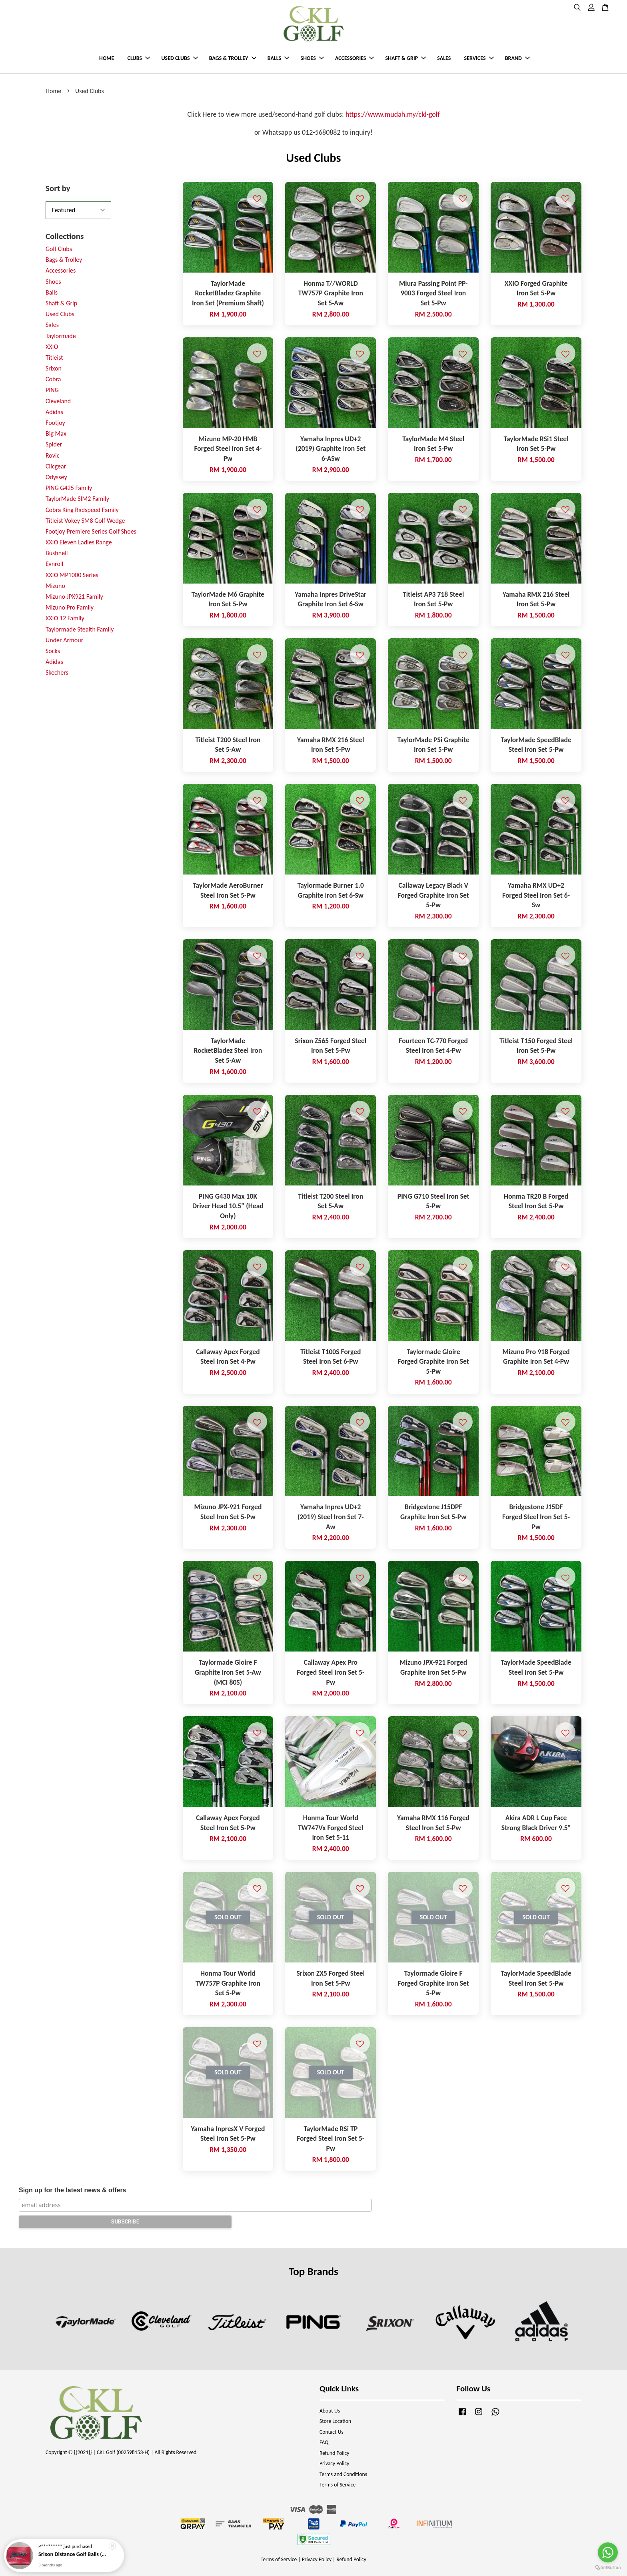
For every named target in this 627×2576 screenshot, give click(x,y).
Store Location (335, 2421)
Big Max (56, 433)
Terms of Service (337, 2484)
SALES (444, 58)
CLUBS (139, 58)
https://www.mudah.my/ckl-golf (392, 114)
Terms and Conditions (343, 2474)
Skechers (57, 672)
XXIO (52, 347)
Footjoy (55, 422)
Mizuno (55, 586)
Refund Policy (334, 2453)
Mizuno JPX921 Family (74, 596)
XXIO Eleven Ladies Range (79, 542)
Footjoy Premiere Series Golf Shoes (91, 531)
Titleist (54, 357)
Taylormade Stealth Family (80, 629)
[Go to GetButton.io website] (608, 2567)
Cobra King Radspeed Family (82, 510)
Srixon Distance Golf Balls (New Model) (73, 2554)
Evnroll (54, 564)
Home (53, 91)
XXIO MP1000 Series (72, 575)
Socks (53, 651)
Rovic (52, 455)
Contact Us (331, 2432)
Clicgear (56, 466)
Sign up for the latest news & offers (72, 2190)
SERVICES (479, 58)
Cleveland (58, 401)
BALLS (279, 58)
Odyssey (56, 477)
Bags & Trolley (64, 259)
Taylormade (61, 336)
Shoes (53, 281)
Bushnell (57, 553)
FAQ (323, 2442)
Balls (52, 292)
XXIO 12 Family (65, 618)
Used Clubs (60, 314)
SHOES (312, 58)
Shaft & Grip (61, 303)
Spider (54, 444)
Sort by (58, 188)
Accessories (61, 270)
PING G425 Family (69, 488)
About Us (329, 2410)
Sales (52, 325)
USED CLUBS (179, 58)
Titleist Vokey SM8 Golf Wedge (85, 520)
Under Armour (64, 640)
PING (52, 390)
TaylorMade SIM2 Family (77, 498)
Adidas (54, 412)
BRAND (517, 58)
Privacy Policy (334, 2463)
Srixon (54, 368)
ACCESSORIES (354, 58)
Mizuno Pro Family (70, 607)
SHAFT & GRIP (405, 58)
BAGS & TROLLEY (232, 58)
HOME (106, 58)
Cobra (53, 379)
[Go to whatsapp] (608, 2552)
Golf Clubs (59, 249)
